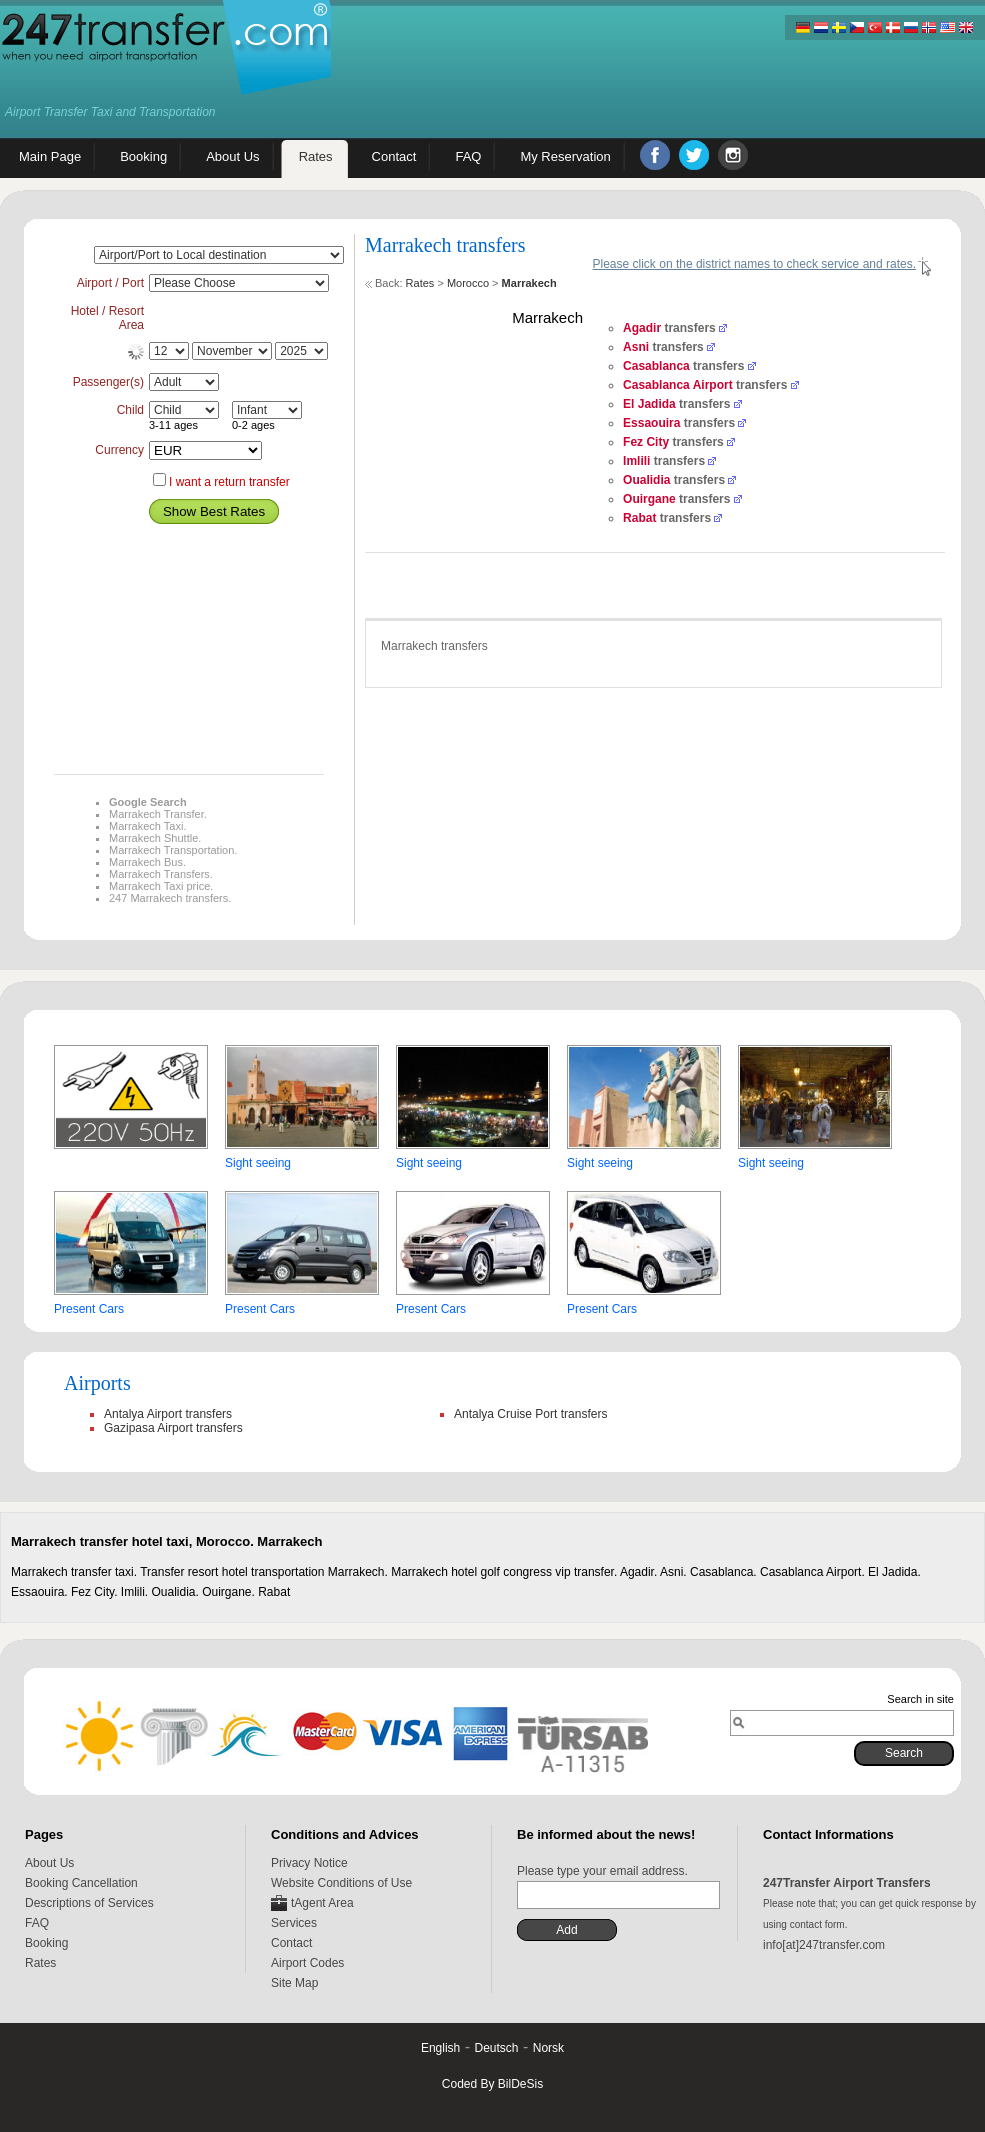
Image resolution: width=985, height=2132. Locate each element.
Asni (636, 347)
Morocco (468, 283)
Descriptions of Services (89, 1903)
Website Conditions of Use (341, 1883)
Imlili (636, 461)
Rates (420, 283)
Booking (46, 1943)
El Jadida (649, 404)
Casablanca (656, 366)
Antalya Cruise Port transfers (530, 1414)
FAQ (37, 1923)
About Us (49, 1863)
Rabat (639, 518)
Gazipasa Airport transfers (173, 1428)
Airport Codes (307, 1963)
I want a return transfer (229, 482)
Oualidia (646, 480)
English (440, 2048)
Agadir (642, 328)
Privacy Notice (309, 1863)
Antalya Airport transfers (168, 1414)
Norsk (548, 2048)
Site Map (294, 1983)
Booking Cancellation (81, 1883)
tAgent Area (322, 1903)
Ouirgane (649, 499)
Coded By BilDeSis (492, 2084)
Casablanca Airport (678, 385)
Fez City (646, 442)
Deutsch (496, 2048)
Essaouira (651, 423)
